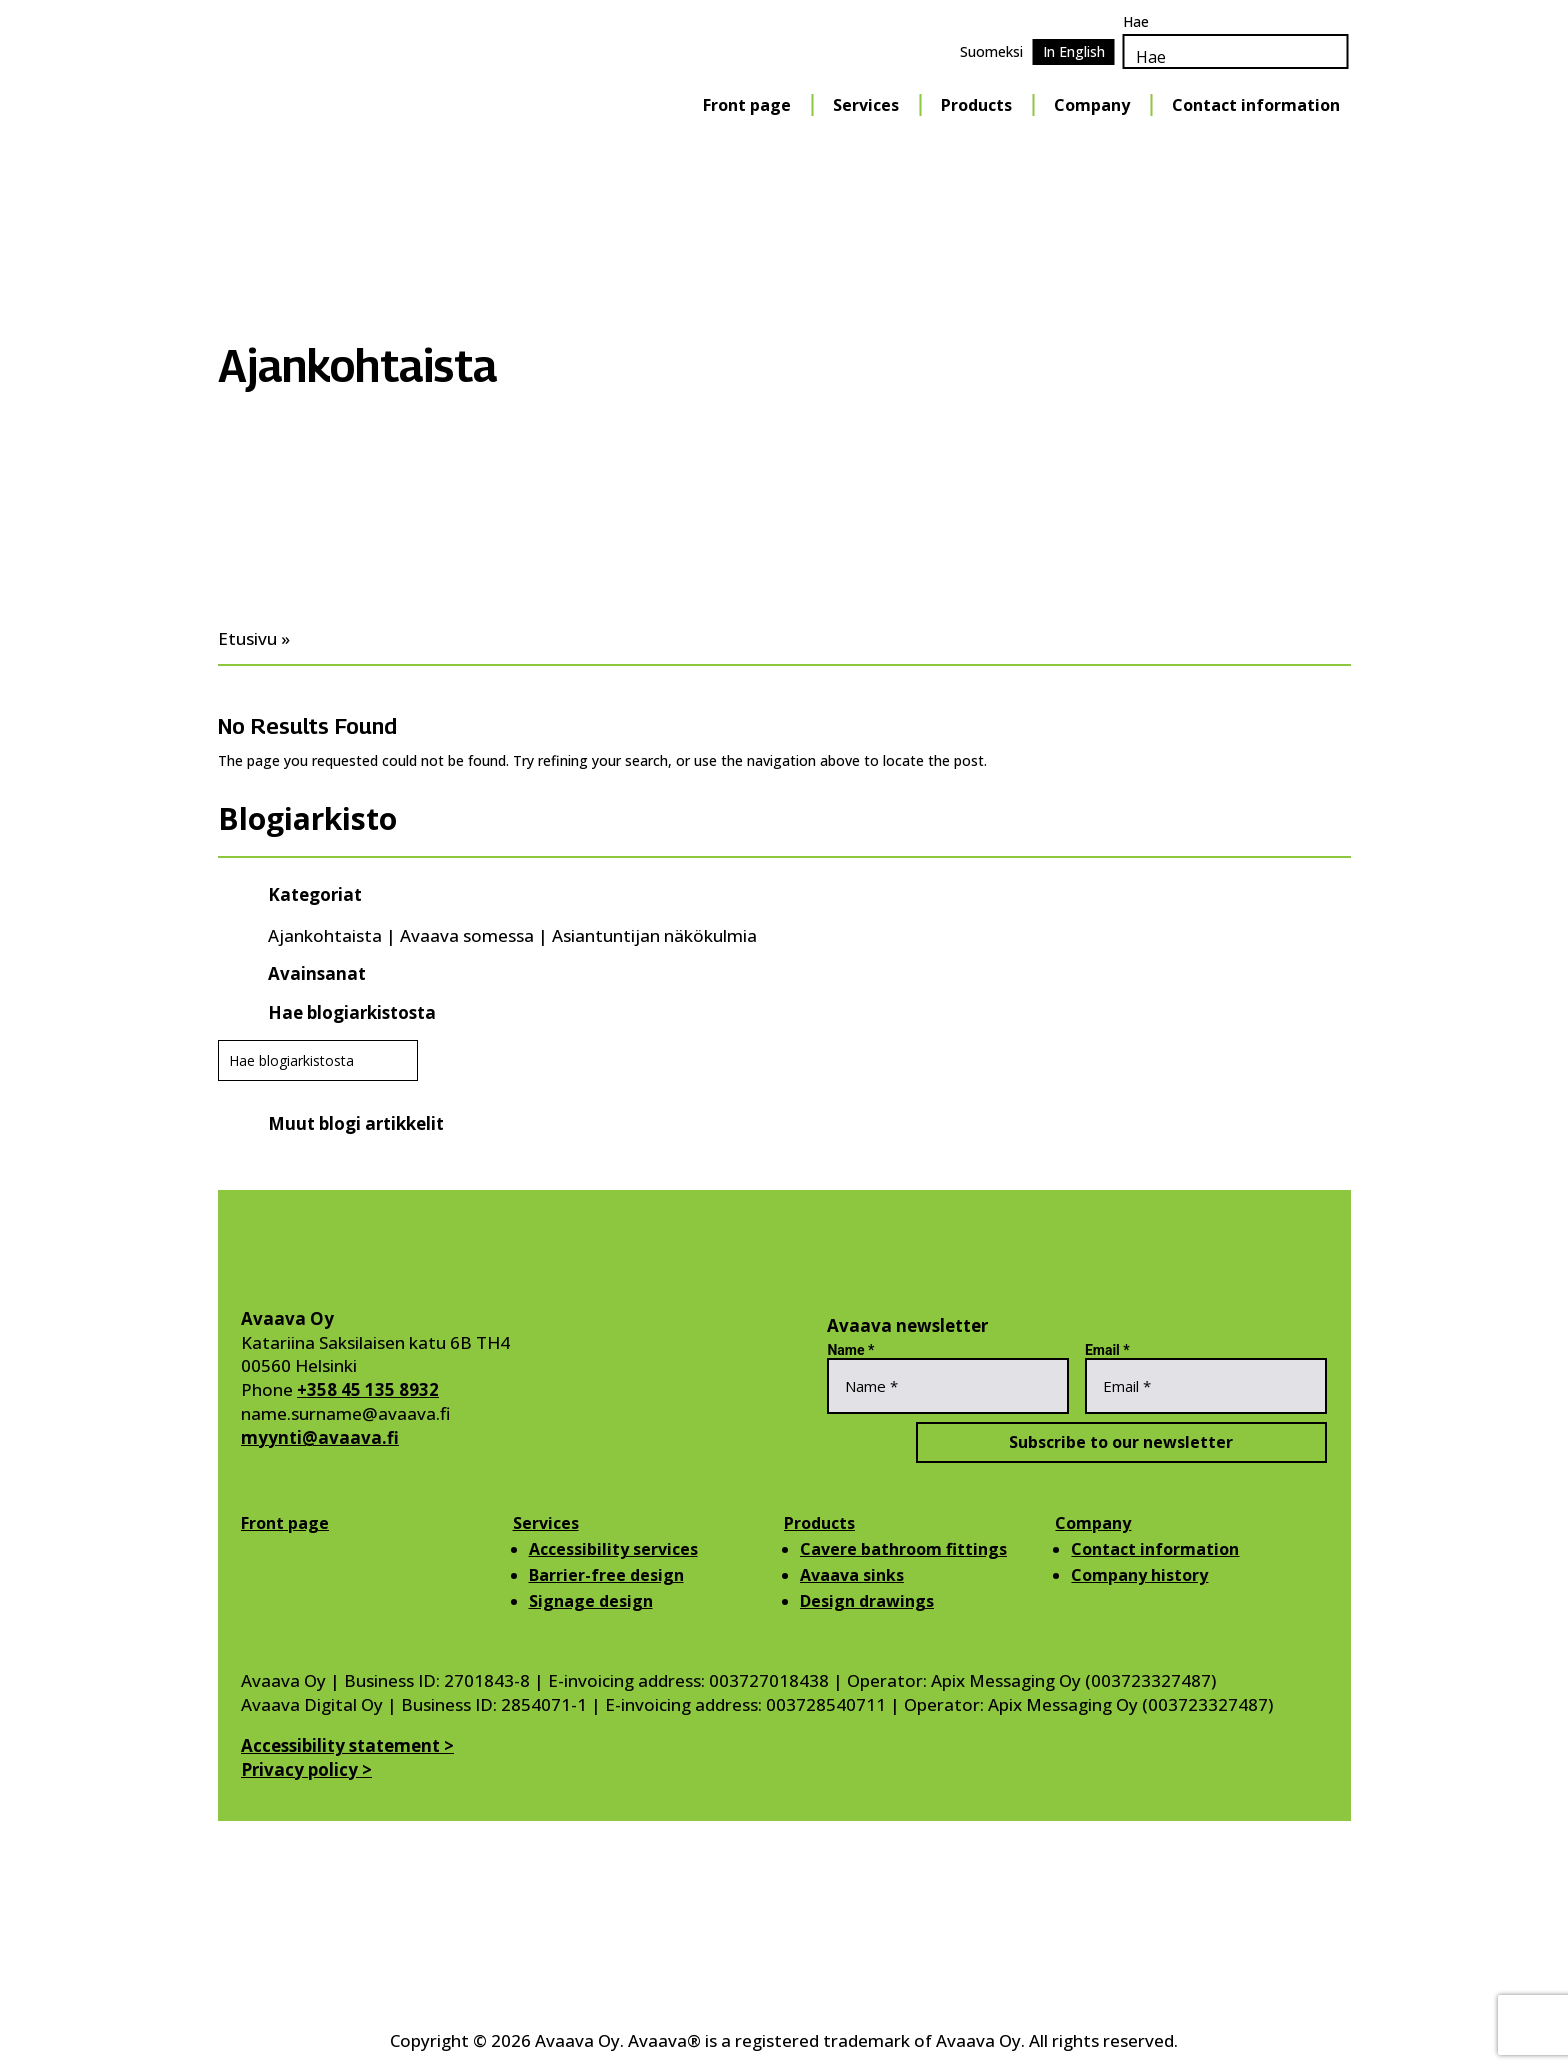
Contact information (1155, 1549)
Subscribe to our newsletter (1077, 1442)
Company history (1139, 1575)
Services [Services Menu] (866, 105)
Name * (850, 1350)
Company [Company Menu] (1092, 105)
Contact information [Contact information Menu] (1256, 105)
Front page (285, 1523)
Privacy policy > (306, 1769)
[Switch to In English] (1074, 52)
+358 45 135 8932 (368, 1389)
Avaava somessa (467, 935)
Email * (1107, 1350)
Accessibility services (613, 1549)
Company (1093, 1523)
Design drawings (867, 1601)
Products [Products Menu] (976, 105)
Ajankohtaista (325, 935)
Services (546, 1523)
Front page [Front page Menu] (747, 105)
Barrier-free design (606, 1575)
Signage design (591, 1601)
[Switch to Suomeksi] (991, 52)
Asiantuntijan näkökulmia (654, 935)
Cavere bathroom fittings (903, 1549)
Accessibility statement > (347, 1745)
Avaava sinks (852, 1575)
